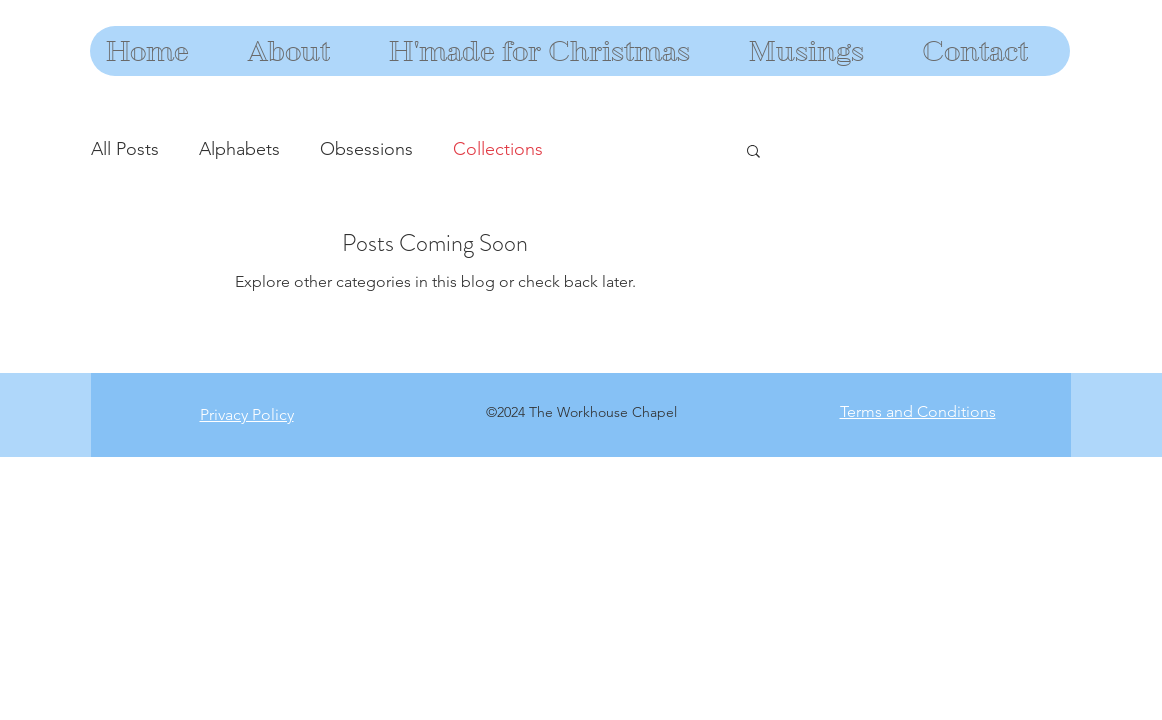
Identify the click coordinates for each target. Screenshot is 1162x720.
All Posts (125, 149)
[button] (753, 152)
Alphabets (239, 149)
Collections (498, 149)
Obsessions (366, 149)
